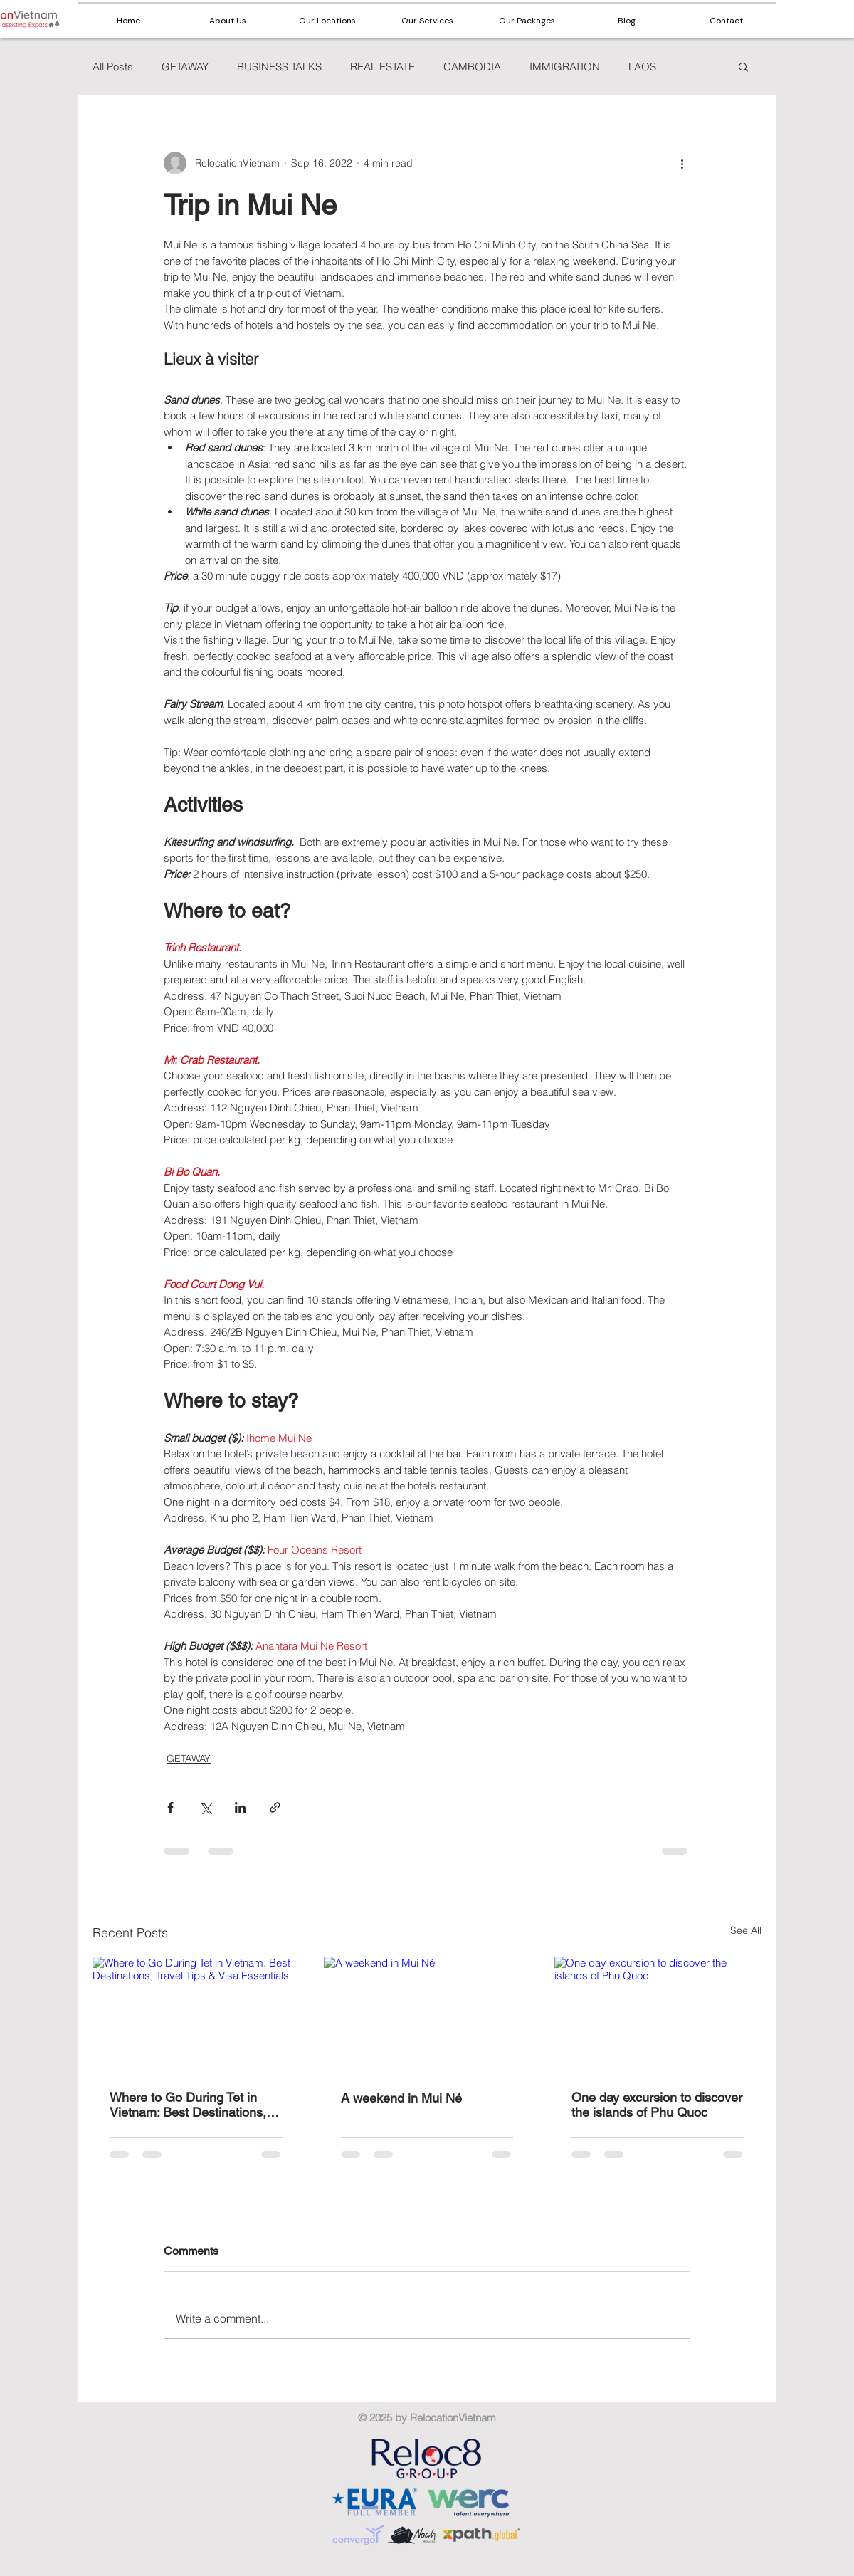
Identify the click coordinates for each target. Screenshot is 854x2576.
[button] (327, 21)
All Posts (113, 66)
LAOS (642, 66)
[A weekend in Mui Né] (427, 2015)
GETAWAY (185, 66)
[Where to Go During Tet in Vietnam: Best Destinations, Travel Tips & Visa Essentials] (196, 2015)
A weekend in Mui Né (401, 2097)
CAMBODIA (472, 66)
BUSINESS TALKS (279, 66)
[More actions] (681, 163)
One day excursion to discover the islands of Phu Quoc (656, 2105)
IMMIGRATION (564, 66)
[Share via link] (275, 1807)
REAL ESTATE (382, 66)
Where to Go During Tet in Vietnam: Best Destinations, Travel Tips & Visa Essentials (191, 2105)
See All (745, 1930)
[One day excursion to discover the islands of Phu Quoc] (657, 2015)
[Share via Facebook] (170, 1807)
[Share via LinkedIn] (240, 1807)
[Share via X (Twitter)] (205, 1807)
